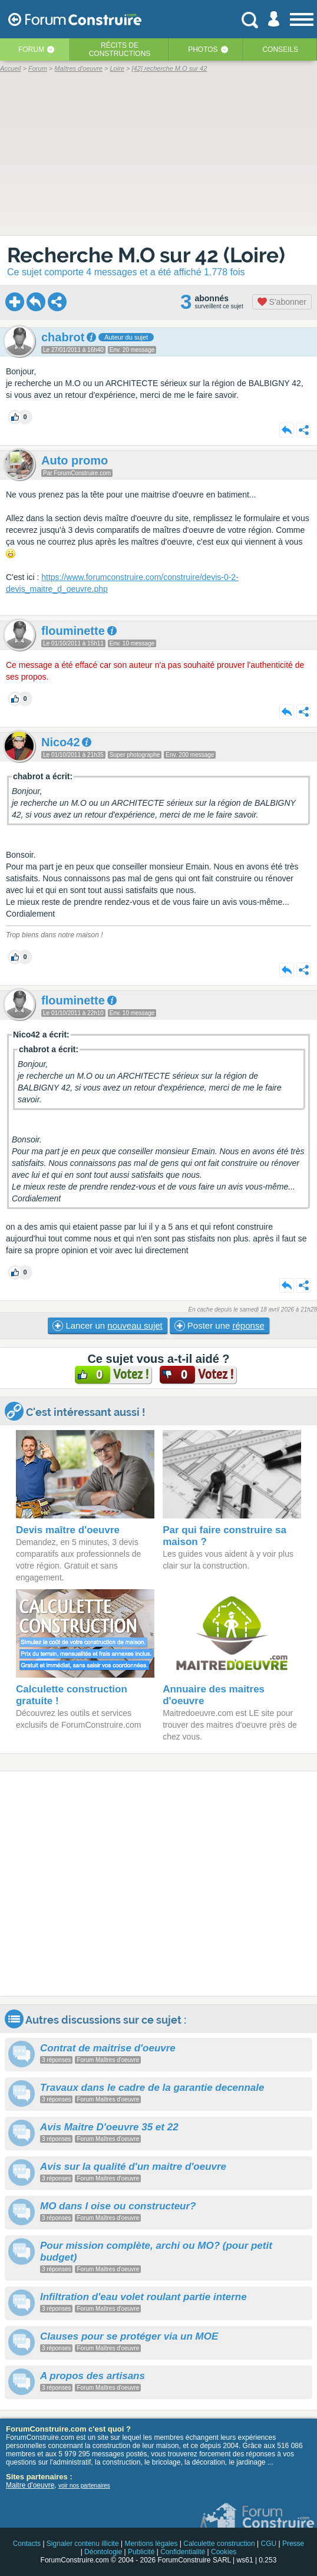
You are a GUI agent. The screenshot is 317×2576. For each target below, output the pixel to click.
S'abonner (281, 302)
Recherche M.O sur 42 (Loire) (146, 255)
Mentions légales (150, 2543)
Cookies (223, 2552)
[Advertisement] (158, 1883)
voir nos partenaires (84, 2485)
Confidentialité (182, 2552)
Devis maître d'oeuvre (68, 1530)
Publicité (141, 2552)
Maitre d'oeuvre (30, 2485)
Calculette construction (219, 2543)
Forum (31, 49)
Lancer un (107, 1325)
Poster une (219, 1325)
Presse (293, 2543)
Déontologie (103, 2552)
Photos (202, 49)
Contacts (27, 2543)
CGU (268, 2543)
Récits (120, 49)
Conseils (280, 49)
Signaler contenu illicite (83, 2543)
